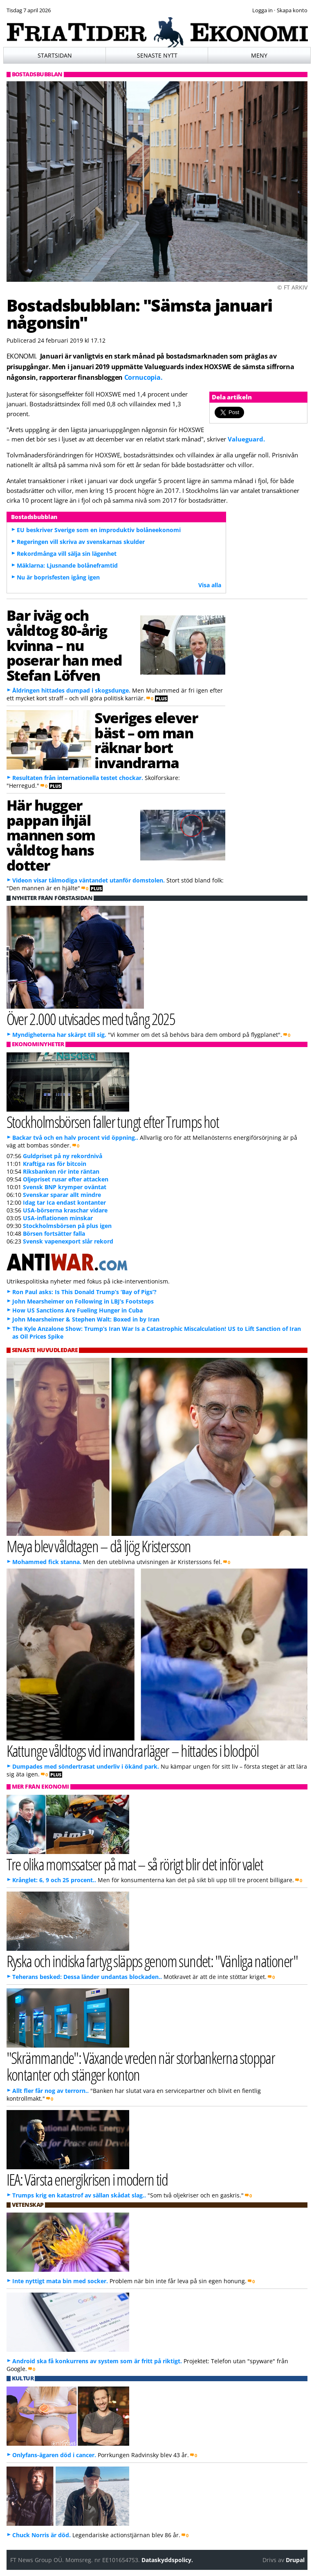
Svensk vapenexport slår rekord (68, 1241)
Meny (259, 55)
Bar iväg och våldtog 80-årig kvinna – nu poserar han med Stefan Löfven (64, 645)
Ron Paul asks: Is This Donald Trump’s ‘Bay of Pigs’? (84, 1292)
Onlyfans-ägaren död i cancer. (54, 2455)
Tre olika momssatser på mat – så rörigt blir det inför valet (135, 1864)
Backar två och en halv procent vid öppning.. (75, 1137)
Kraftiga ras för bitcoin (54, 1164)
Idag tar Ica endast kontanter (64, 1202)
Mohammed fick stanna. (46, 1562)
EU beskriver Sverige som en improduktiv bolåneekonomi (99, 530)
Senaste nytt (157, 55)
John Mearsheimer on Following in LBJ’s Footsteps (83, 1301)
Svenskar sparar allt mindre (62, 1195)
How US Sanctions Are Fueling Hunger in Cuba (77, 1310)
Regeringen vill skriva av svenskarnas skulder (81, 542)
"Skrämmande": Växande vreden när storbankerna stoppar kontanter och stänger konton (141, 2066)
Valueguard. (246, 439)
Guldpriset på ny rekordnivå (62, 1156)
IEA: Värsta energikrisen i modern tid (87, 2179)
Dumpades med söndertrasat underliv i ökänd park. (85, 1766)
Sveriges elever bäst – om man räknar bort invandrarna (145, 740)
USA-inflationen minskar (58, 1218)
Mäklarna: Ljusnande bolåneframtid (67, 565)
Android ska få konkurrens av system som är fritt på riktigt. (97, 2361)
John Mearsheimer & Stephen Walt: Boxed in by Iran (85, 1319)
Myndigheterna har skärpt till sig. (59, 1034)
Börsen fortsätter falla (54, 1233)
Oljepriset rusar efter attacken (65, 1179)
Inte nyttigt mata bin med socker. (60, 2281)
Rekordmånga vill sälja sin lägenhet (67, 553)
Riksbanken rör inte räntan (61, 1171)
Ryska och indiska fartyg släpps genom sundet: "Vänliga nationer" (152, 1961)
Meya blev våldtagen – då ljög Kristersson (99, 1546)
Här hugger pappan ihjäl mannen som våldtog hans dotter (51, 835)
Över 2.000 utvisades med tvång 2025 (91, 1019)
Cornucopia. (143, 377)
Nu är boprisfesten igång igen (58, 577)
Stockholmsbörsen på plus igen (67, 1226)
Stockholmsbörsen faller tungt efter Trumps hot (113, 1121)
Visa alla (209, 585)
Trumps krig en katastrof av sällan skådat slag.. (79, 2195)
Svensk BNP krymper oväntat (64, 1187)
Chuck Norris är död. (41, 2535)
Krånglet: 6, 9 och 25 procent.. (54, 1880)
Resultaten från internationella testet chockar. (77, 778)
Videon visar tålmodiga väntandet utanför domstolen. (88, 880)
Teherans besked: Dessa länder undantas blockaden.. (87, 1977)
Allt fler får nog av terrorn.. (50, 2091)
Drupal (295, 2560)
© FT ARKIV (292, 287)
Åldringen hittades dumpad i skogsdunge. (71, 690)
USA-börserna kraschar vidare (65, 1210)
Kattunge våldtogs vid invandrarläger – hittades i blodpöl (133, 1750)
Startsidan (55, 55)
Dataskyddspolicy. (167, 2560)
